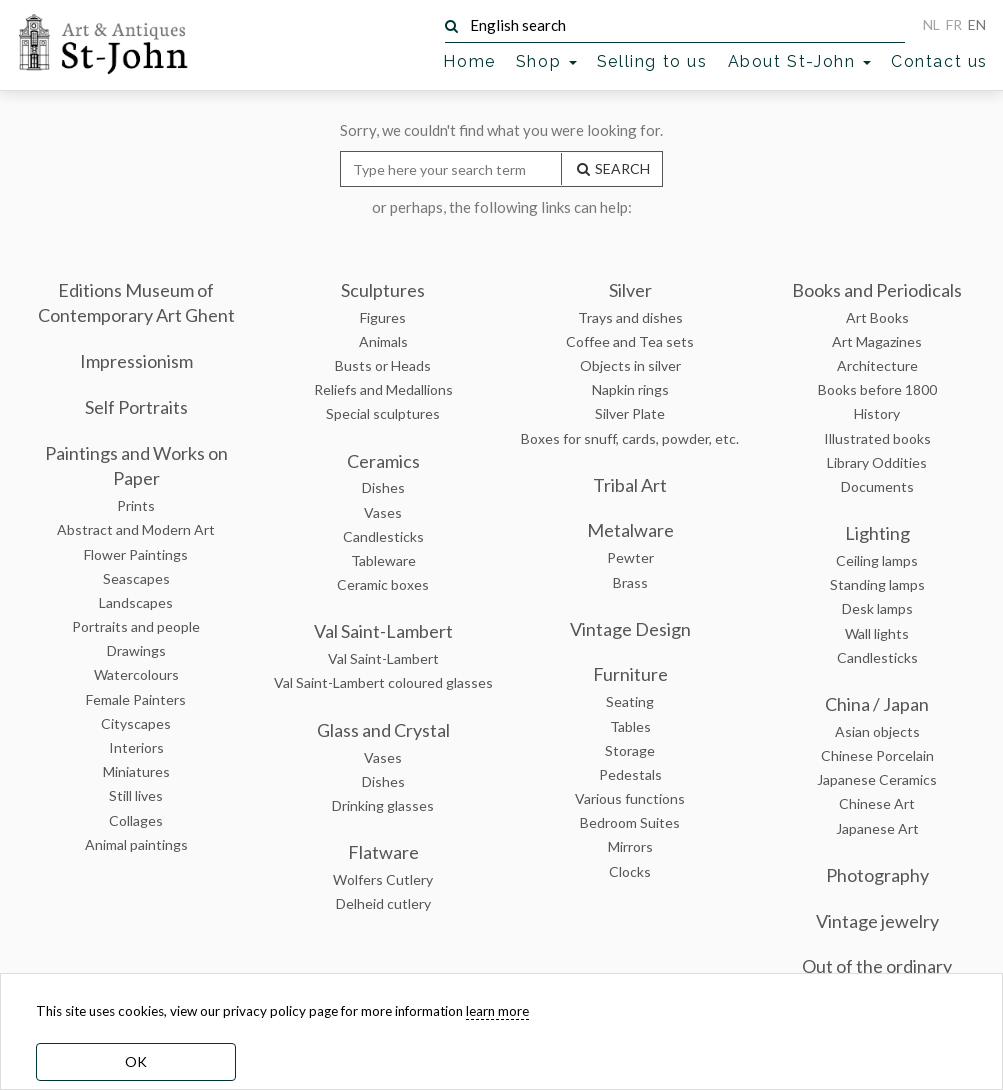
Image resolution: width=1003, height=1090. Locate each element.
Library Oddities (877, 462)
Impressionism (136, 361)
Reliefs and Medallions (383, 389)
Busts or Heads (383, 365)
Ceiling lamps (877, 560)
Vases (383, 512)
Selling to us (652, 61)
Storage (630, 750)
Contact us (939, 61)
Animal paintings (136, 844)
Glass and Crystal (383, 730)
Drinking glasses (383, 805)
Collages (136, 820)
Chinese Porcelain (877, 755)
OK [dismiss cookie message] (136, 1061)
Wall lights (877, 633)
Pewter (630, 557)
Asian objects (877, 731)
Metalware (630, 530)
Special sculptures (383, 413)
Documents (877, 486)
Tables (630, 726)
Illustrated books (877, 438)
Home (469, 61)
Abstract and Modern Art (136, 529)
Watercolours (136, 674)
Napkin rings (630, 389)
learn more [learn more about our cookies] (497, 1011)
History (877, 413)
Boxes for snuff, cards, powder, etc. (630, 438)
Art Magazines (877, 341)
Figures (383, 317)
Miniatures (136, 771)
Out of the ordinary (877, 966)
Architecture (877, 365)
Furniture (630, 674)
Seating (630, 701)
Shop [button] (546, 61)
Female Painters (136, 699)
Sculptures (383, 290)
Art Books (877, 317)
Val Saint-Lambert (383, 631)
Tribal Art (630, 485)
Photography (877, 875)
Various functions (630, 798)
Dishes (383, 487)
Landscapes (136, 602)
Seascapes (136, 578)
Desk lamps (877, 608)
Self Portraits (136, 407)
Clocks (630, 871)
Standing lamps (877, 584)
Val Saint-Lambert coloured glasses (383, 682)
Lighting (877, 533)
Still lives (136, 795)
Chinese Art (877, 803)
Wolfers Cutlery (383, 879)
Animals (383, 341)
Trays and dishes (630, 317)
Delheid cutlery (383, 903)
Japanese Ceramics (877, 779)
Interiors (136, 747)
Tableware (383, 560)
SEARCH (612, 168)
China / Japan (877, 704)
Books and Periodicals (877, 290)
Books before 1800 (877, 389)
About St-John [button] (799, 61)
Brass (630, 582)
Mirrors (630, 846)
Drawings (136, 650)
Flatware (383, 852)
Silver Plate (630, 413)
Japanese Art (877, 828)
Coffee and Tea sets (630, 341)
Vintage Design (630, 629)
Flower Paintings (136, 554)
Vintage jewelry (877, 921)
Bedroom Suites (630, 822)
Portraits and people (136, 626)
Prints (136, 505)
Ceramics (383, 461)
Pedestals (630, 774)
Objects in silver (630, 365)
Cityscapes (136, 723)
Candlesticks (383, 536)
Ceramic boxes (383, 584)
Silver (630, 290)
